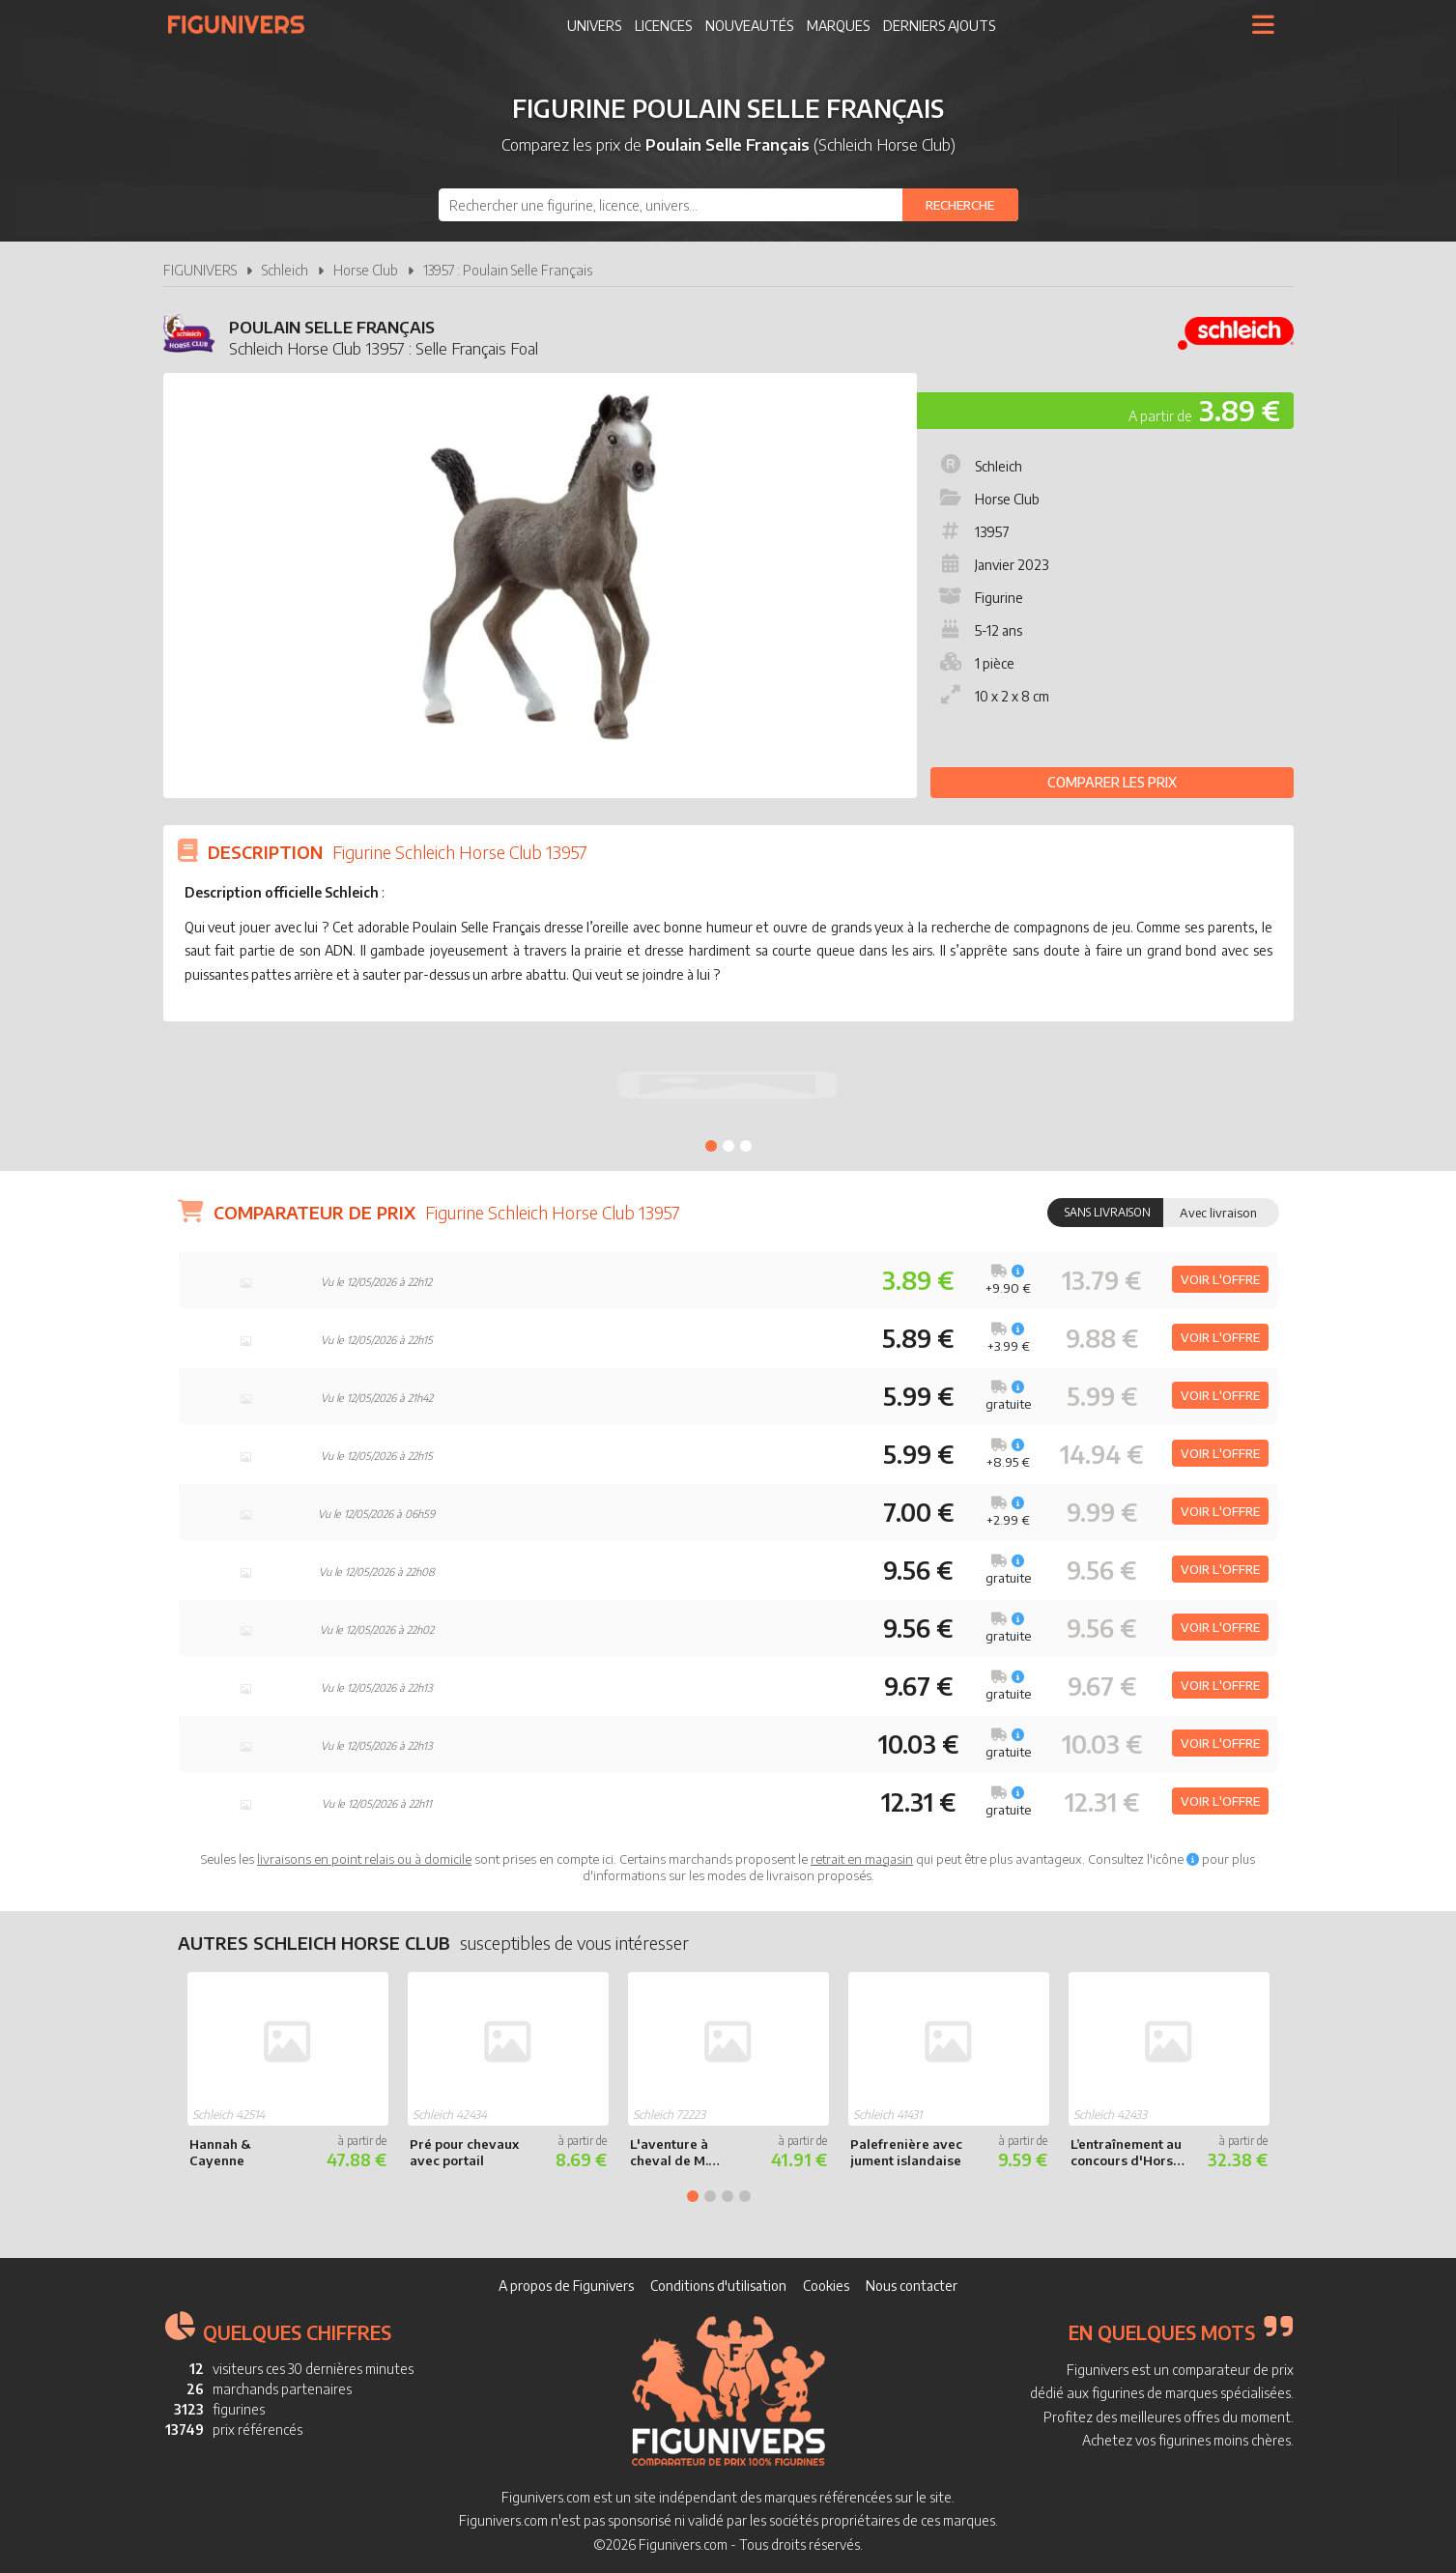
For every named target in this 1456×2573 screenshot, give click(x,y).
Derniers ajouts (939, 25)
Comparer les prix (1112, 782)
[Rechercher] (960, 204)
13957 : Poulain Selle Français (507, 270)
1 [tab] (711, 1146)
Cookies (826, 2285)
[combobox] (728, 204)
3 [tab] (746, 1146)
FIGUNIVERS (200, 270)
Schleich (285, 270)
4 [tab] (745, 2196)
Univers (594, 25)
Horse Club (365, 270)
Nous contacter (911, 2285)
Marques (838, 25)
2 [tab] (728, 1146)
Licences (663, 25)
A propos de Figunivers (566, 2285)
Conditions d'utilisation (718, 2285)
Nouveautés (749, 25)
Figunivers (244, 24)
